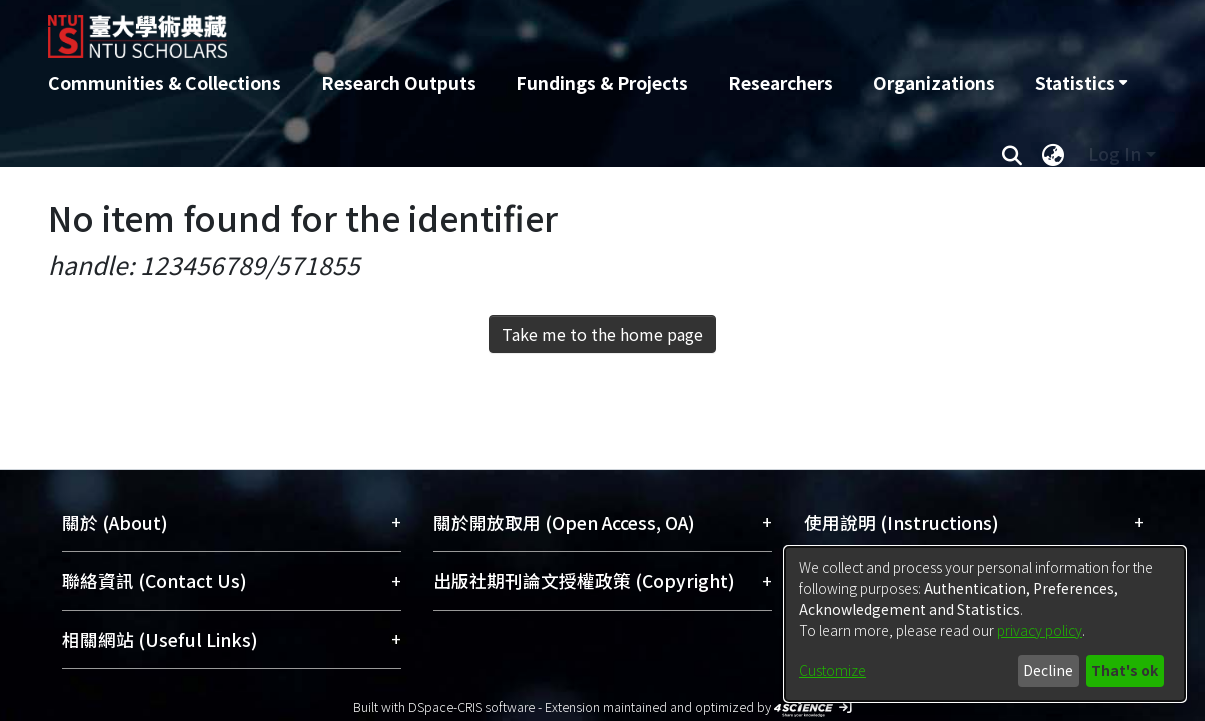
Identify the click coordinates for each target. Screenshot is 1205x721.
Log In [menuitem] (1114, 153)
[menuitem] (1081, 83)
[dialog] (985, 624)
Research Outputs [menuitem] (398, 82)
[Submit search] (1012, 154)
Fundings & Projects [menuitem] (602, 82)
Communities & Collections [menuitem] (164, 82)
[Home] (495, 29)
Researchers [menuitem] (780, 82)
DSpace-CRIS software (471, 706)
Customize (832, 670)
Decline (1048, 670)
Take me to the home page (602, 334)
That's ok (1124, 670)
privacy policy (1039, 630)
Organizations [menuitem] (934, 82)
